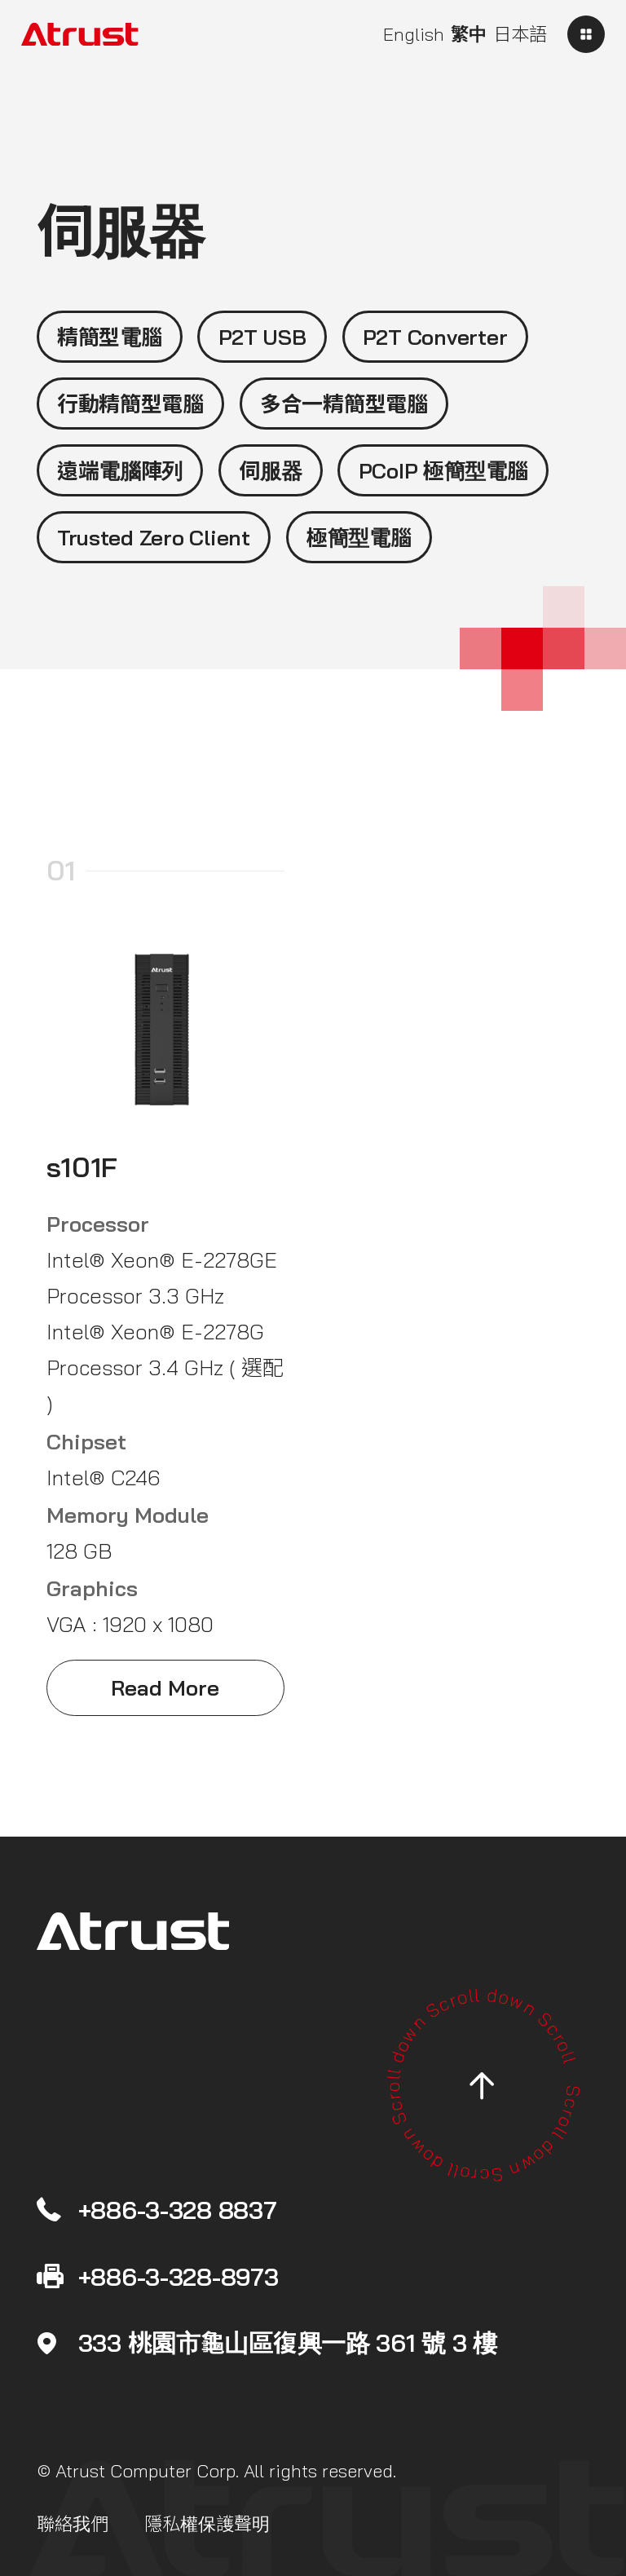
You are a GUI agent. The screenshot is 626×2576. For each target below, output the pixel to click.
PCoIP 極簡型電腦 (443, 470)
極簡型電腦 (359, 537)
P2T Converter (435, 337)
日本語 (520, 34)
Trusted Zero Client (153, 537)
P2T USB (262, 337)
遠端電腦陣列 (120, 470)
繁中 (469, 34)
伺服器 (270, 470)
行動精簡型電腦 (130, 403)
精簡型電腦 (109, 337)
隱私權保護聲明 (207, 2523)
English (413, 34)
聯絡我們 (72, 2523)
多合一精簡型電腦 (344, 403)
